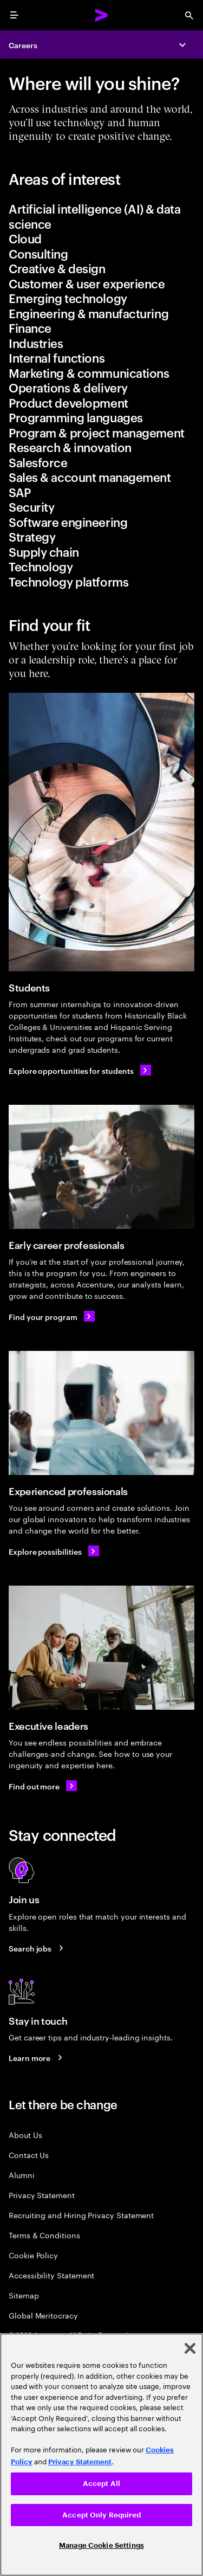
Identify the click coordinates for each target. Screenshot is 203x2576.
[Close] (190, 2348)
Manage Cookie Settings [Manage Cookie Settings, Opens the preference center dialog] (101, 2545)
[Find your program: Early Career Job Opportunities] (52, 1316)
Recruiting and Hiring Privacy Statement (81, 2214)
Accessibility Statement (51, 2275)
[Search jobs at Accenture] (38, 1948)
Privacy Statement (42, 2194)
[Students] (101, 832)
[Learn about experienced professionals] (54, 1551)
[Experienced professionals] (101, 1413)
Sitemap (24, 2295)
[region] (101, 2454)
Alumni (22, 2174)
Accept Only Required (101, 2515)
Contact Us (29, 2154)
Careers (23, 45)
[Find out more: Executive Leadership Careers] (43, 1786)
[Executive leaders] (101, 1648)
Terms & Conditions (44, 2234)
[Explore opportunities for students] (80, 1070)
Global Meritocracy (43, 2315)
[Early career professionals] (101, 1167)
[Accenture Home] (102, 15)
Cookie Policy (33, 2255)
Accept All (101, 2483)
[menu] (14, 15)
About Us (25, 2134)
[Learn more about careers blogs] (37, 2058)
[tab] (101, 216)
